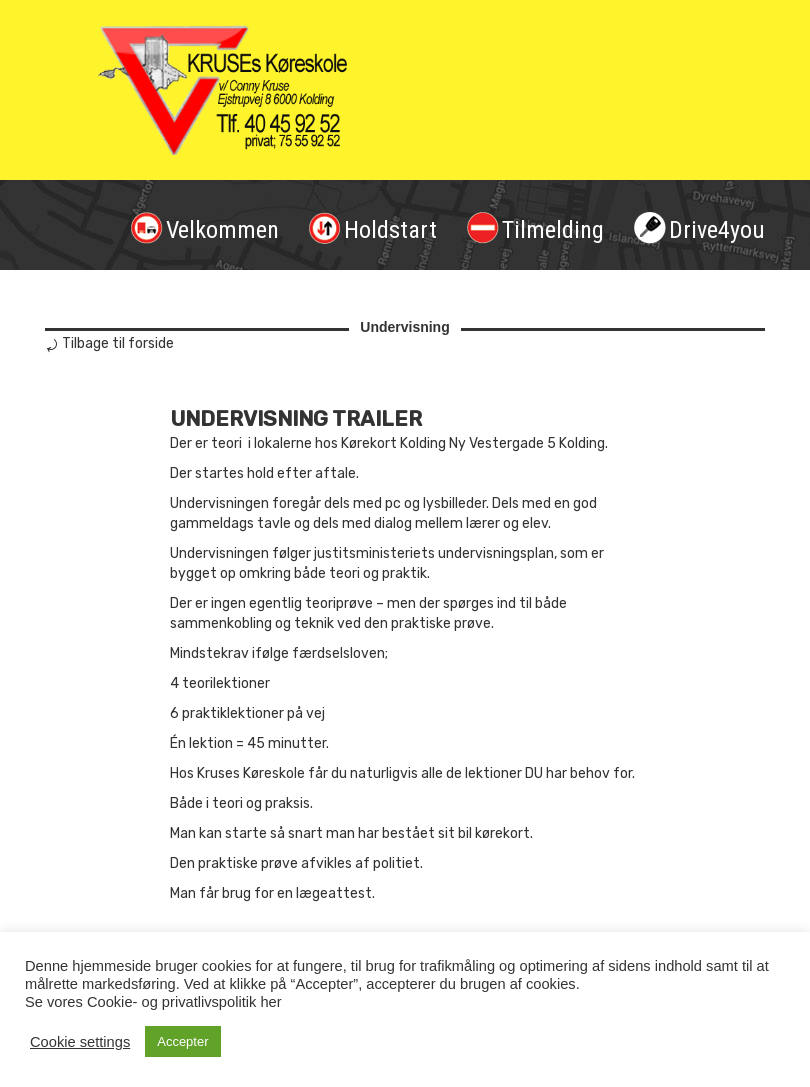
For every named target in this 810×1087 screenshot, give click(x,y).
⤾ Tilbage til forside (109, 343)
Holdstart (373, 228)
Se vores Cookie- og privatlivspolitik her (153, 1002)
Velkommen (205, 228)
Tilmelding (535, 228)
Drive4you (699, 228)
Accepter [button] (182, 1041)
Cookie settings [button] (80, 1042)
